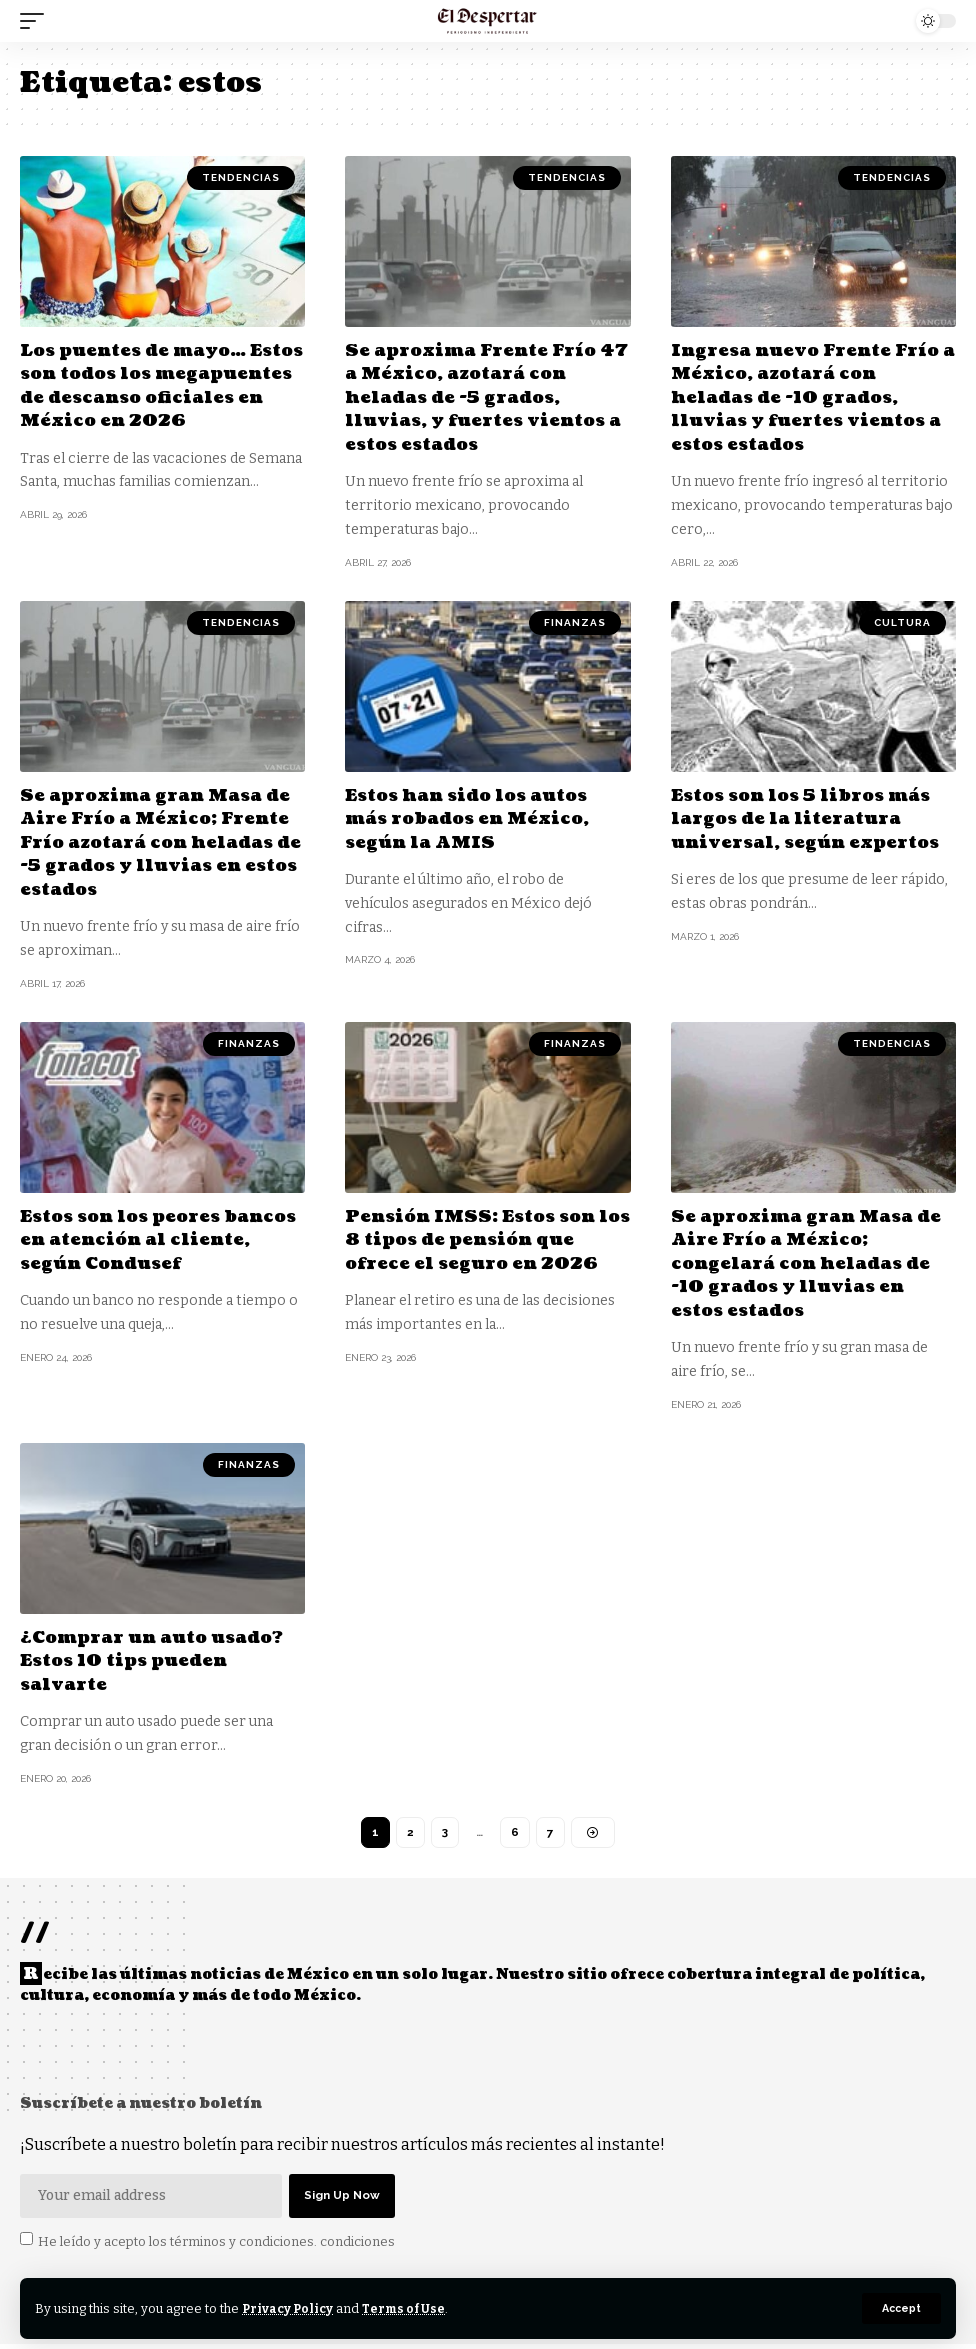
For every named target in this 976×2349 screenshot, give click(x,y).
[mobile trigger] (37, 21)
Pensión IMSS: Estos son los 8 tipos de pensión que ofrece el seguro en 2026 (485, 1239)
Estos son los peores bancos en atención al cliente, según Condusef (148, 1239)
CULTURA (902, 621)
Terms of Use (408, 2308)
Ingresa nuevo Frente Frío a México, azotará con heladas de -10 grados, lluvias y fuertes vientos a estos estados (812, 397)
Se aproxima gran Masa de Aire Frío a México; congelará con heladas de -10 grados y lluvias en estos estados (812, 1262)
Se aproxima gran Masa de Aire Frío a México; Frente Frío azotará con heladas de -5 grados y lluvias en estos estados (161, 841)
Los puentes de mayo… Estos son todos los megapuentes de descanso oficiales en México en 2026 (158, 397)
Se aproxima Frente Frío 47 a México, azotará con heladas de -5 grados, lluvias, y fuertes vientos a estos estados (480, 397)
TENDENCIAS (241, 177)
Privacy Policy (289, 2308)
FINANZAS (575, 621)
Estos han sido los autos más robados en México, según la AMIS (474, 818)
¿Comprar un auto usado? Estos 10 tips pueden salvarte (160, 1660)
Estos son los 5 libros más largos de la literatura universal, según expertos (811, 818)
